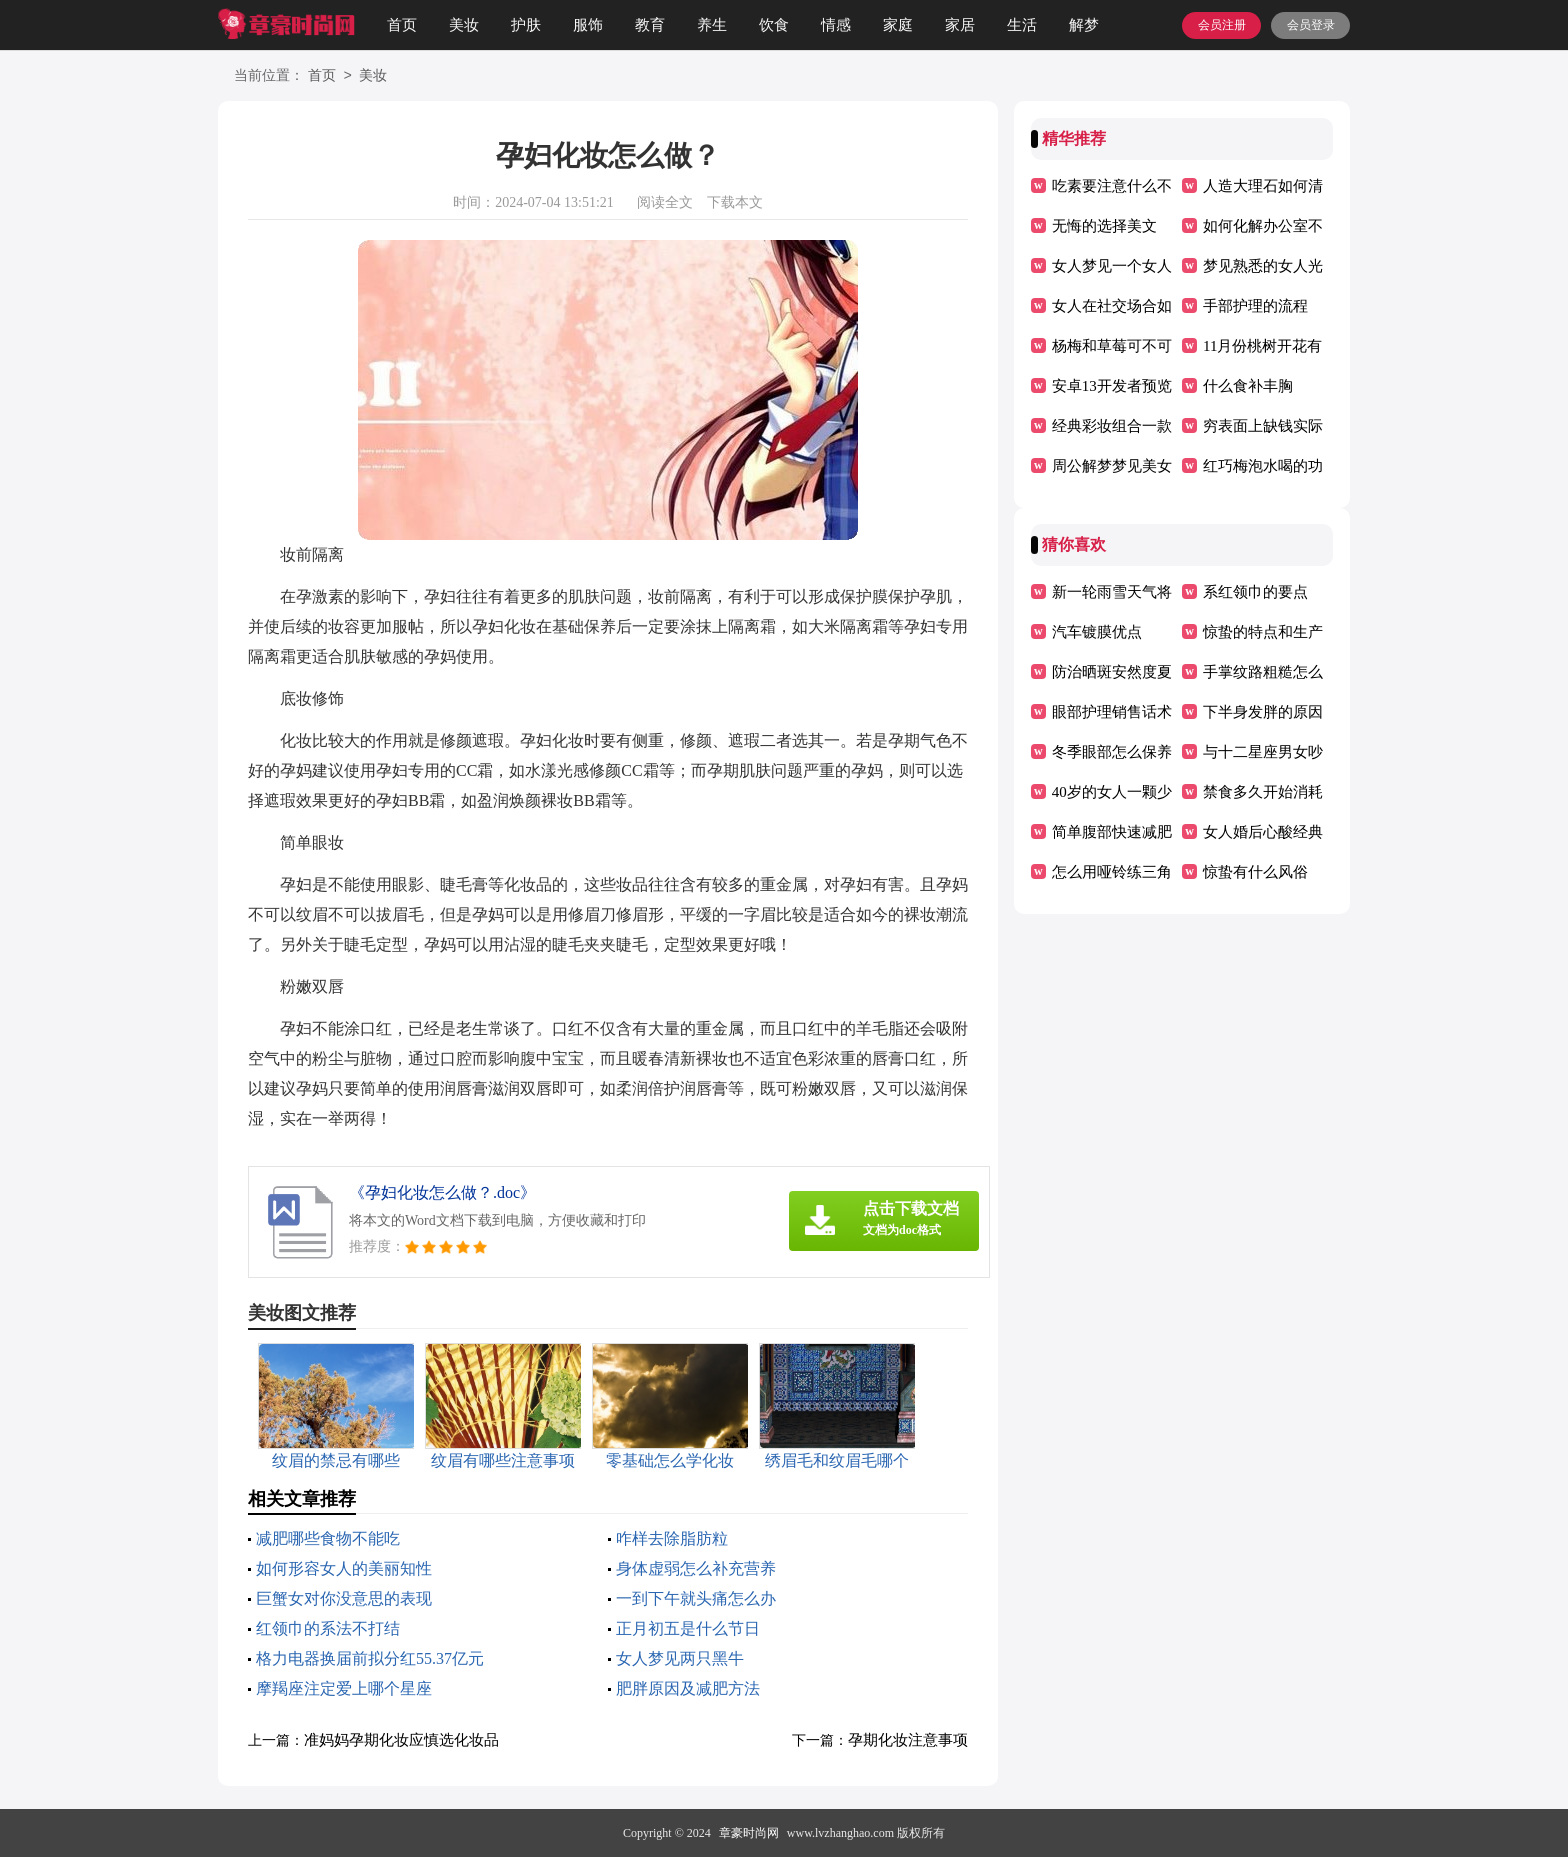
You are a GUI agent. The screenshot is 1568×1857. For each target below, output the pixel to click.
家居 (960, 25)
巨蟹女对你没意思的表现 (344, 1598)
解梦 (1084, 25)
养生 (712, 25)
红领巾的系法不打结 (328, 1628)
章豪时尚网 (749, 1833)
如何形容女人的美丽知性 (344, 1568)
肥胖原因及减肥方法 (688, 1688)
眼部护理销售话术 (1112, 712)
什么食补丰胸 (1248, 386)
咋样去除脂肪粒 (672, 1538)
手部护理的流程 (1255, 306)
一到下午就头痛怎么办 (696, 1598)
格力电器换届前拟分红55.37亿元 (370, 1658)
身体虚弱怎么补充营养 (696, 1568)
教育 (650, 25)
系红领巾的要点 (1255, 592)
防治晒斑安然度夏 (1112, 672)
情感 (836, 25)
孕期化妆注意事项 (908, 1740)
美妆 (464, 25)
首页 (402, 25)
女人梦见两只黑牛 (680, 1658)
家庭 (898, 25)
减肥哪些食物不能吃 (328, 1538)
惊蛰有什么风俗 (1255, 872)
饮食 (774, 25)
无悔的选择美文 (1104, 226)
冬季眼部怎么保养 (1112, 752)
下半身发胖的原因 (1263, 712)
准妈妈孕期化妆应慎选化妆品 (401, 1740)
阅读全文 (665, 202)
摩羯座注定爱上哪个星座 (344, 1688)
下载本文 (735, 202)
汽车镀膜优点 (1097, 632)
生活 (1022, 25)
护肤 (526, 25)
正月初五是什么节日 (688, 1628)
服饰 (588, 25)
